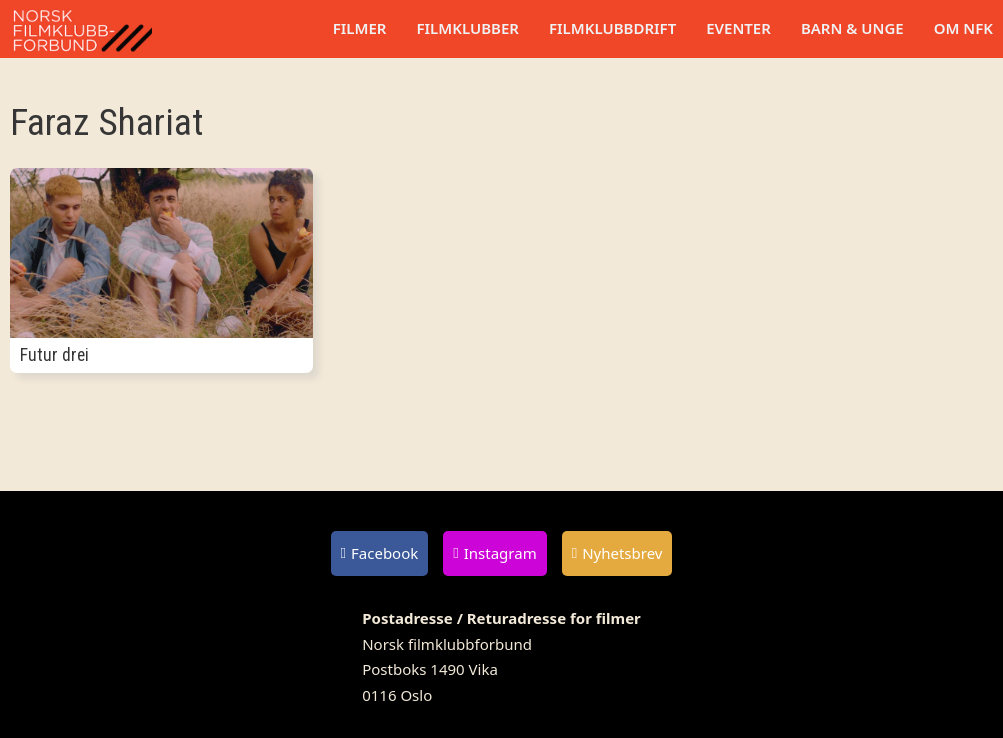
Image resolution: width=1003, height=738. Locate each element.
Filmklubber (467, 28)
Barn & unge (852, 28)
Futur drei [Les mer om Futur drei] (54, 355)
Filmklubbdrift (612, 28)
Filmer (360, 28)
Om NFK (963, 28)
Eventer (738, 28)
